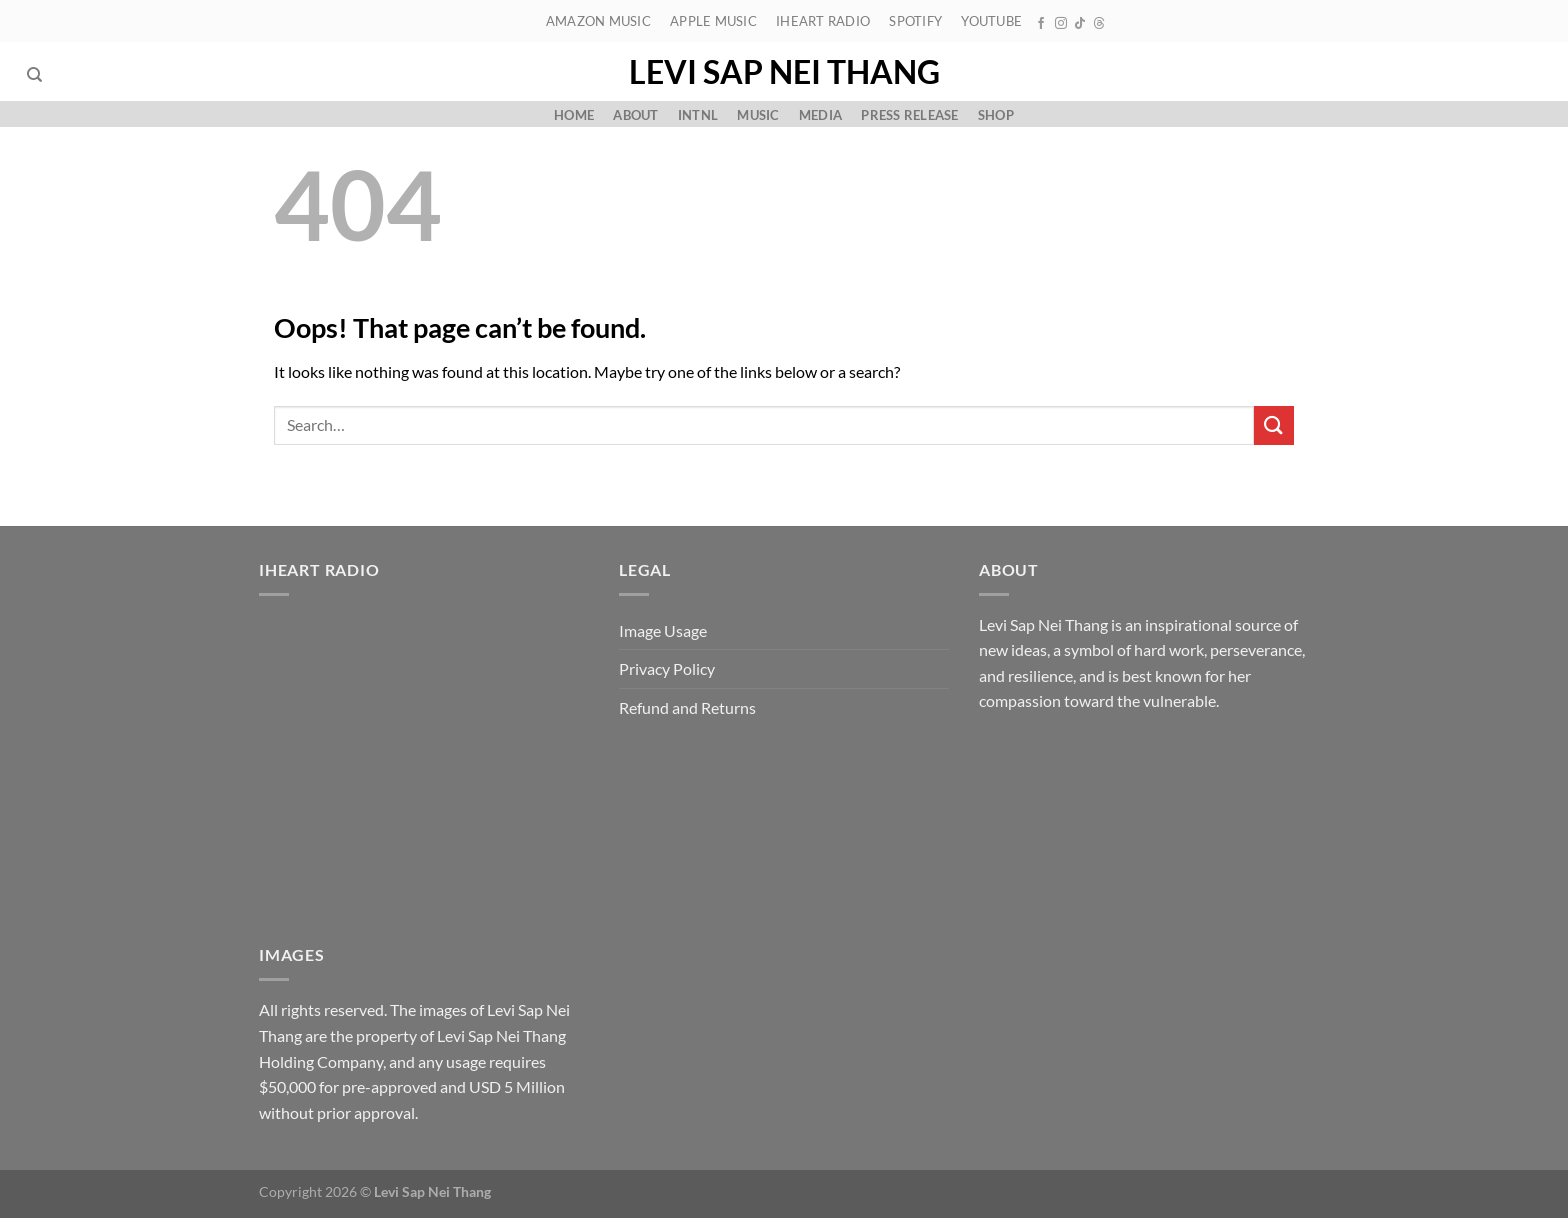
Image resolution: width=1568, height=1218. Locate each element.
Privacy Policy (667, 668)
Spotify (915, 21)
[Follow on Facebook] (1041, 24)
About (635, 115)
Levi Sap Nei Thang (784, 72)
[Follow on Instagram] (1061, 24)
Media (820, 115)
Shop (996, 115)
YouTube (991, 21)
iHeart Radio (823, 21)
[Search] (34, 75)
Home (574, 115)
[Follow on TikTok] (1080, 24)
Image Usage (663, 630)
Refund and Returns (687, 707)
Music (758, 115)
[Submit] (1274, 425)
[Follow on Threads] (1099, 24)
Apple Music (713, 21)
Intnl (698, 115)
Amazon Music (598, 21)
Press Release (909, 115)
